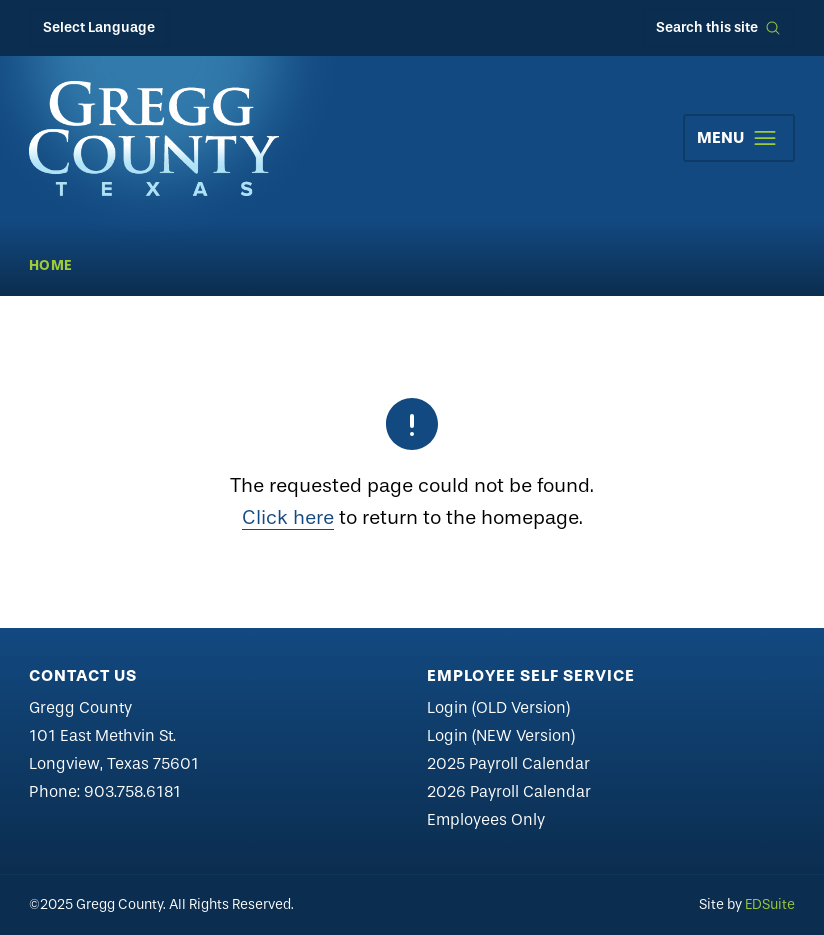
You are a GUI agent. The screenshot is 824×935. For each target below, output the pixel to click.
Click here (288, 517)
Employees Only (486, 819)
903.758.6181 (132, 791)
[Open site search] (718, 28)
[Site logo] (154, 138)
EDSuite (770, 904)
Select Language (99, 27)
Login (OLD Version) (498, 707)
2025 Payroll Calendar (508, 763)
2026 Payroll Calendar (509, 791)
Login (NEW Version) (501, 735)
